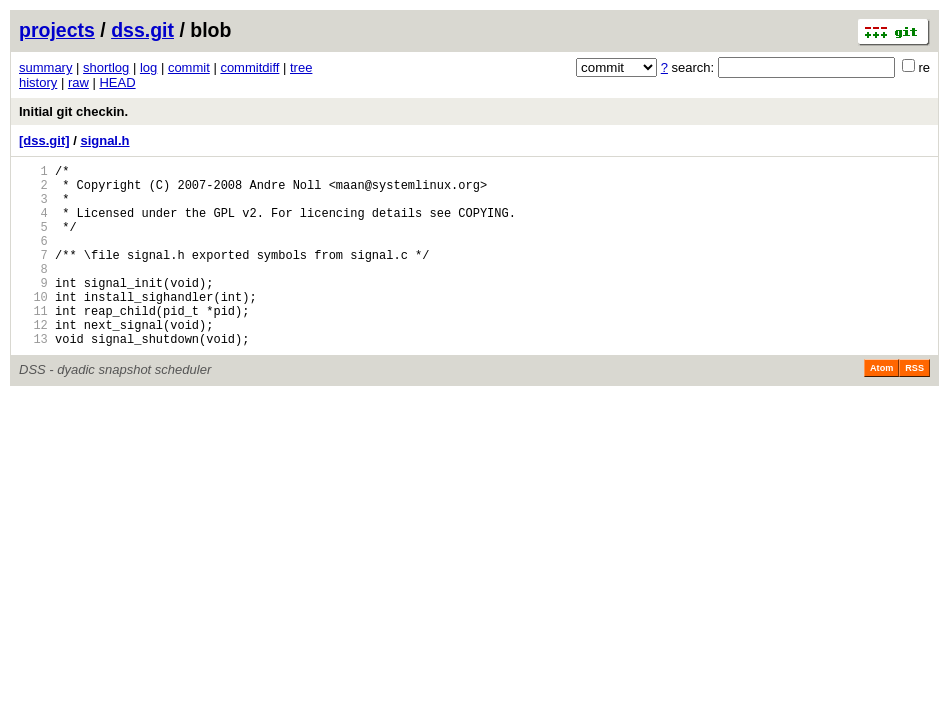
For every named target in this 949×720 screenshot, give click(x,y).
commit (189, 67)
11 (33, 343)
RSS (914, 407)
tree (301, 67)
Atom (881, 407)
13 (33, 377)
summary (45, 67)
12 (33, 360)
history (38, 82)
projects (57, 30)
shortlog (106, 67)
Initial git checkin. (73, 111)
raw (78, 82)
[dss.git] (44, 140)
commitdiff (249, 67)
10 (33, 326)
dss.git (142, 30)
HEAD (117, 82)
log (148, 67)
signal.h (104, 140)
